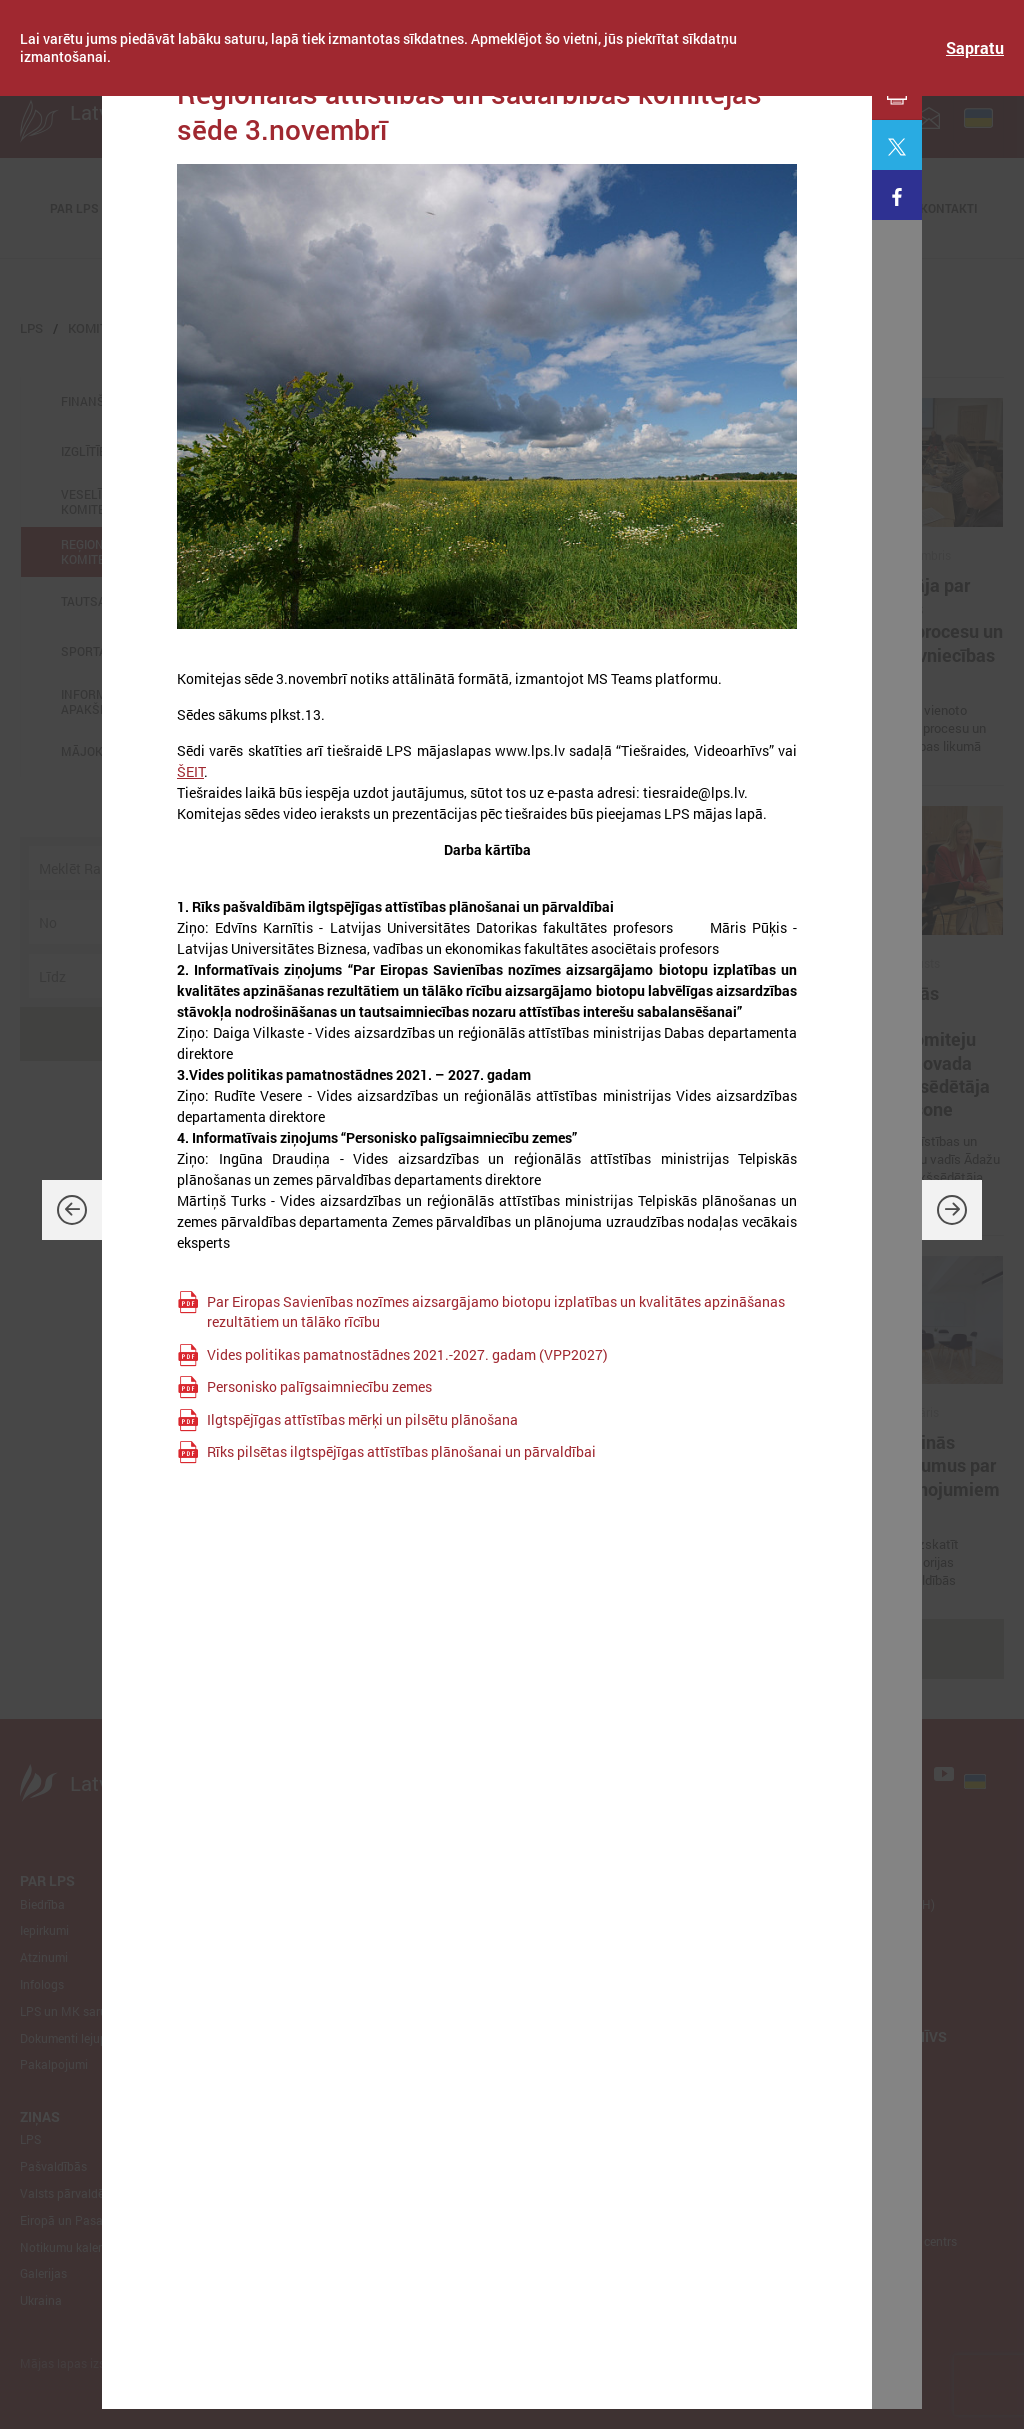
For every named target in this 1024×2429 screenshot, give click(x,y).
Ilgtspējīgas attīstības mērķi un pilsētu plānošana (362, 1419)
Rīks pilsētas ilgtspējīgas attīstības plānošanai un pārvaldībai (401, 1451)
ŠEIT (190, 771)
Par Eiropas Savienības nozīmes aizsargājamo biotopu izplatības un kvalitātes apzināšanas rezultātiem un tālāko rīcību (496, 1311)
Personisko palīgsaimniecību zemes (319, 1386)
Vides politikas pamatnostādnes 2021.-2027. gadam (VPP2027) (407, 1354)
